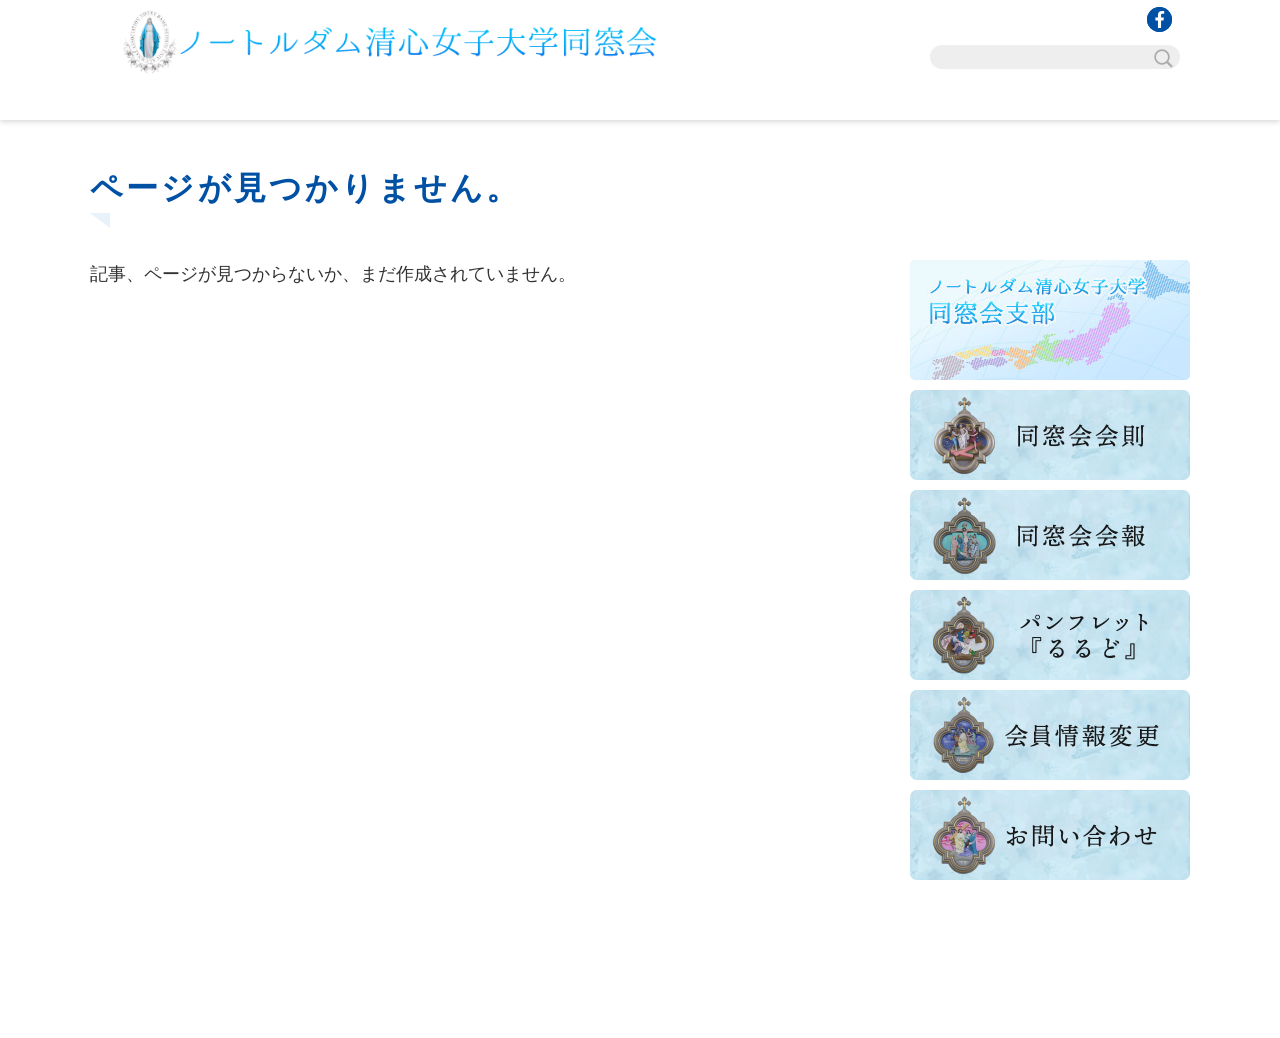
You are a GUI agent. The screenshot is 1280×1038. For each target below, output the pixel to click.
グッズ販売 (915, 100)
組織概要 (549, 100)
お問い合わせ (1098, 100)
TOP (182, 100)
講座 (732, 100)
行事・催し (365, 100)
